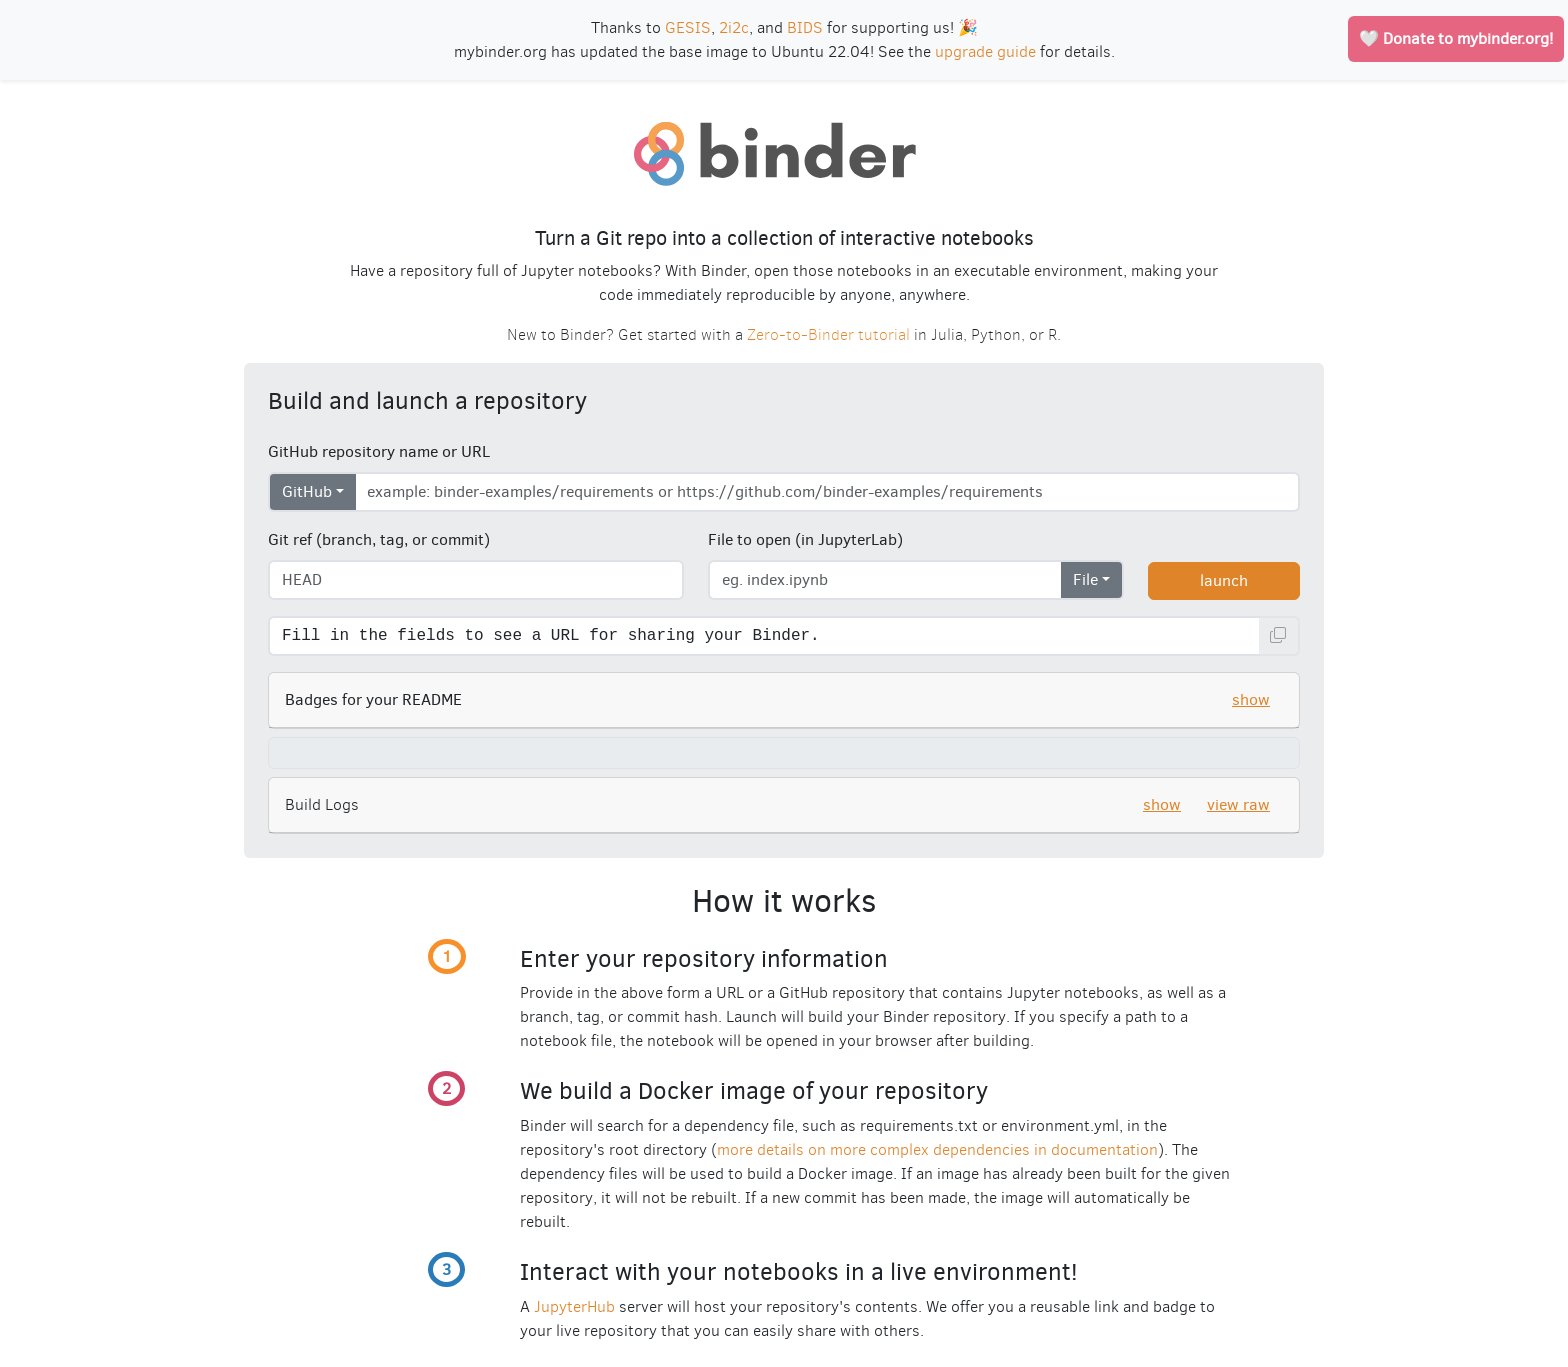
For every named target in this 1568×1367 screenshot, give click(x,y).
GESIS (688, 27)
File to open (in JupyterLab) (805, 539)
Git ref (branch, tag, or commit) (379, 539)
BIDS (805, 27)
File (1085, 579)
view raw (1238, 804)
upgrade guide (985, 51)
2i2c (734, 27)
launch (1224, 580)
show (1251, 699)
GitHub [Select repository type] (307, 491)
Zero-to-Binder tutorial (828, 334)
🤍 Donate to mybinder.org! (1456, 38)
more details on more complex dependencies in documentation (937, 1149)
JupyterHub (574, 1306)
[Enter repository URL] (827, 492)
